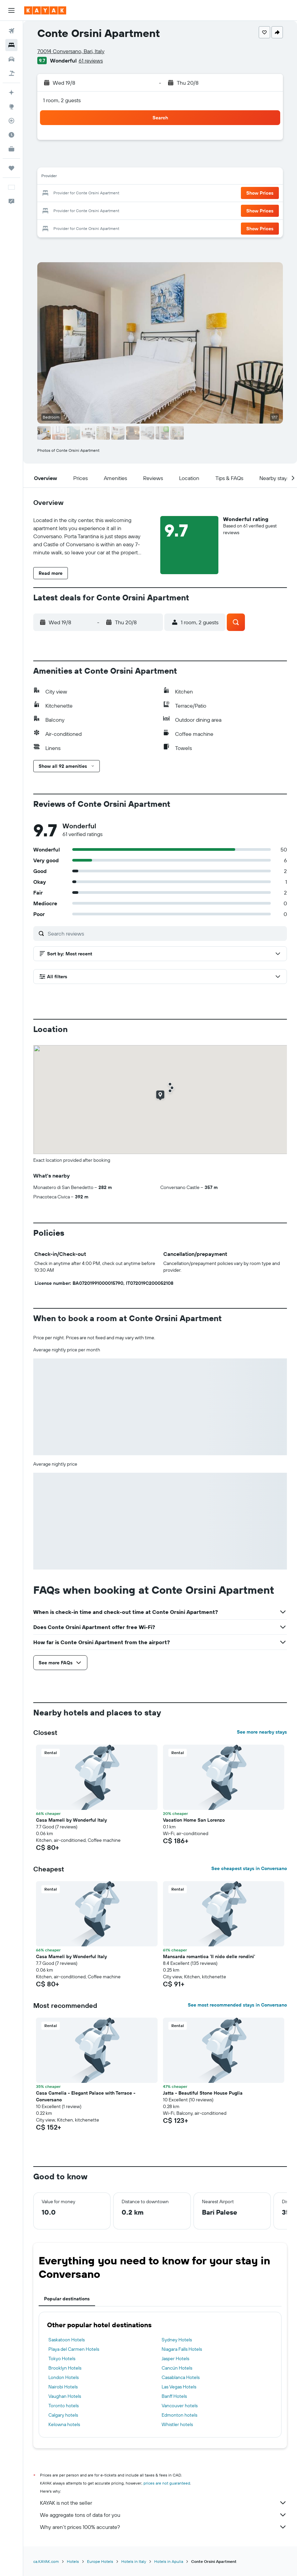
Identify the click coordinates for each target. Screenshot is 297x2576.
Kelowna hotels (64, 2424)
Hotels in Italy (133, 2561)
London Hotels (63, 2377)
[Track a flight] (11, 120)
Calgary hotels (63, 2415)
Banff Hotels (174, 2396)
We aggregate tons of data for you (163, 2515)
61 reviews (91, 60)
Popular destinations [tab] (67, 2299)
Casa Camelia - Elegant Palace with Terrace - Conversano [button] (85, 2096)
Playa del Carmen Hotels (73, 2349)
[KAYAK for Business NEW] (11, 149)
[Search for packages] (11, 73)
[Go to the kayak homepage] (45, 10)
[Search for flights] (11, 31)
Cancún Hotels (177, 2368)
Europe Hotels (100, 2561)
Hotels (73, 2561)
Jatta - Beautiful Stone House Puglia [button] (203, 2093)
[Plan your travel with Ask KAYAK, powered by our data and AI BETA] (11, 92)
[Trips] (11, 168)
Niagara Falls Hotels (182, 2349)
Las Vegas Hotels (179, 2387)
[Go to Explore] (11, 106)
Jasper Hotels (175, 2358)
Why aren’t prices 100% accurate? (163, 2527)
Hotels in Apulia (168, 2561)
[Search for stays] (11, 45)
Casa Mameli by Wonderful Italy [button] (71, 1820)
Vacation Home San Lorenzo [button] (194, 1820)
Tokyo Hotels (61, 2358)
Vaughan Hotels (64, 2396)
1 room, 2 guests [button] (62, 100)
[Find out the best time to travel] (11, 135)
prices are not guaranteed (166, 2483)
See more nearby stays (262, 1732)
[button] (11, 10)
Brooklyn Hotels (64, 2368)
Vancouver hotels (180, 2406)
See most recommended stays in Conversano (237, 2005)
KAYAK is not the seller (163, 2503)
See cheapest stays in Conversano (249, 1868)
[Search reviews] (166, 933)
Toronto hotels (63, 2406)
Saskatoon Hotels (66, 2340)
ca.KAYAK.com (46, 2561)
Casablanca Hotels (181, 2377)
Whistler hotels (177, 2424)
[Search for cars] (11, 59)
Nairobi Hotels (63, 2387)
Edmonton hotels (179, 2415)
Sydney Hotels (177, 2340)
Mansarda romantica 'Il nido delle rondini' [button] (209, 1956)
